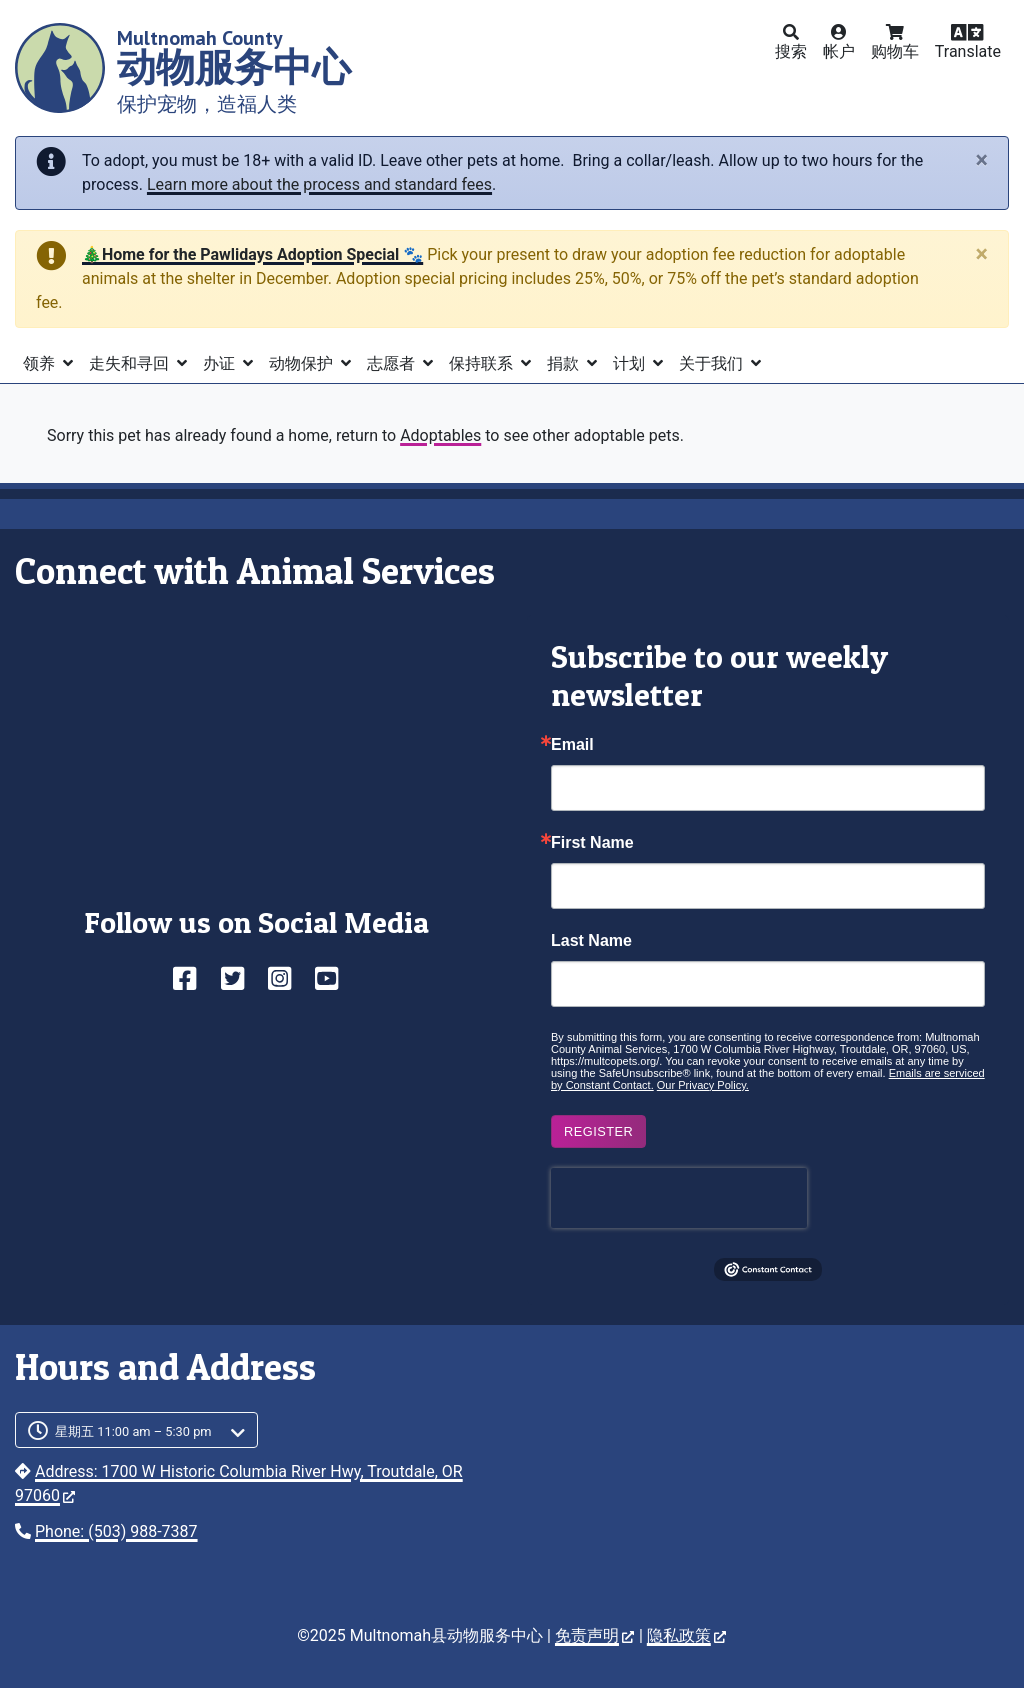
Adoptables (440, 435)
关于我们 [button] (713, 363)
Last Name (591, 941)
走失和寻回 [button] (131, 363)
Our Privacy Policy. (703, 1085)
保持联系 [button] (483, 363)
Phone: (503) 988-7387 (116, 1531)
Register (598, 1131)
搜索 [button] (791, 51)
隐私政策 (686, 1635)
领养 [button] (41, 363)
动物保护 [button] (303, 363)
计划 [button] (631, 363)
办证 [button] (221, 363)
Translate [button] (968, 51)
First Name (592, 843)
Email (572, 745)
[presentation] (679, 1198)
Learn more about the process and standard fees (319, 184)
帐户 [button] (839, 51)
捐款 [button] (565, 363)
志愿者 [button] (393, 363)
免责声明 (594, 1635)
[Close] (982, 160)
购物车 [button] (895, 51)
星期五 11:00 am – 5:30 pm (133, 1431)
